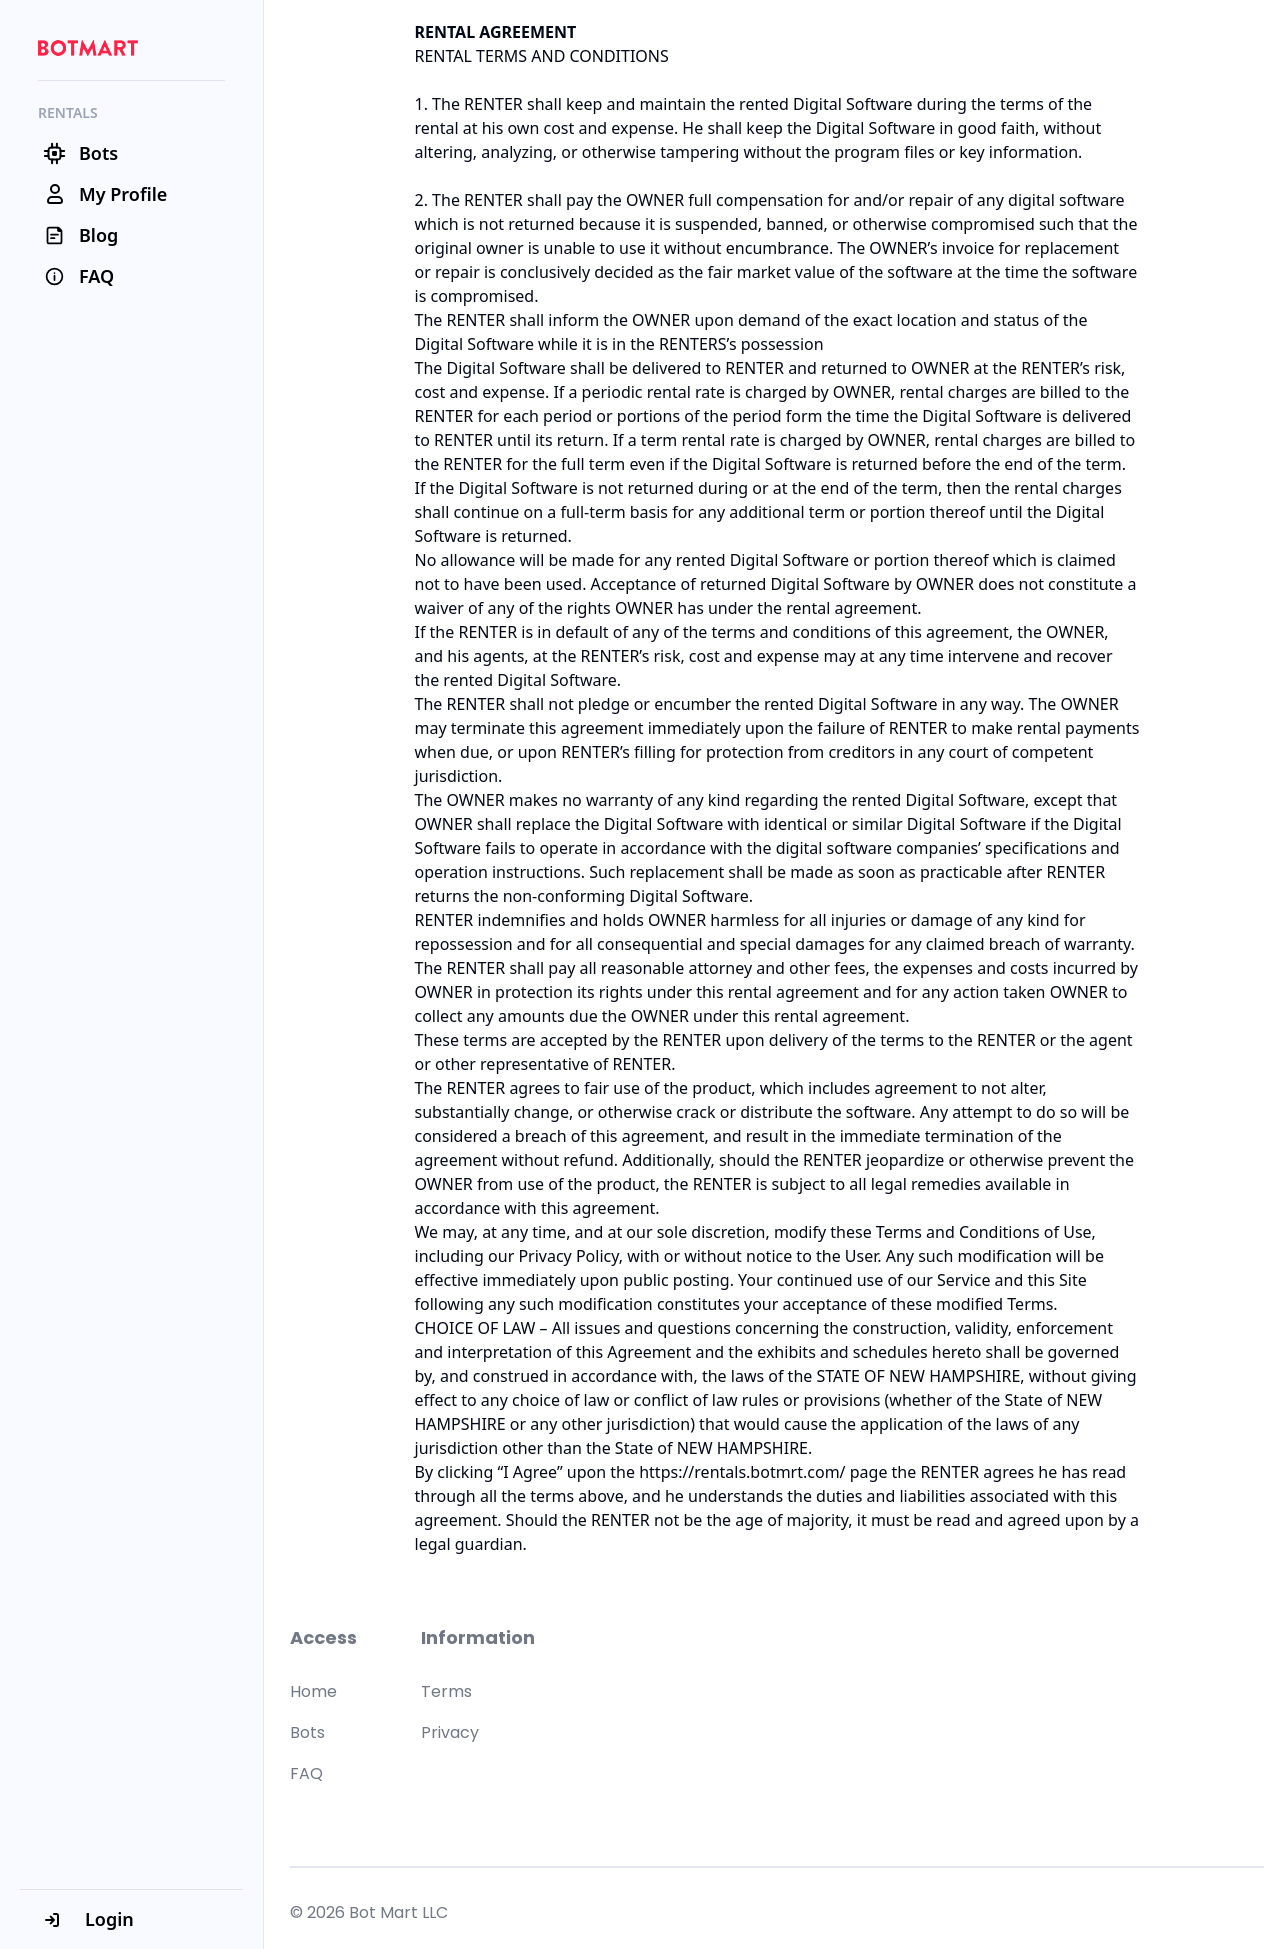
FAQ (306, 1773)
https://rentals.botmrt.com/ (742, 1472)
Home (313, 1691)
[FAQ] (131, 276)
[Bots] (131, 153)
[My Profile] (131, 194)
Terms (446, 1691)
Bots (307, 1732)
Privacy (450, 1732)
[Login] (131, 1919)
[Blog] (131, 235)
